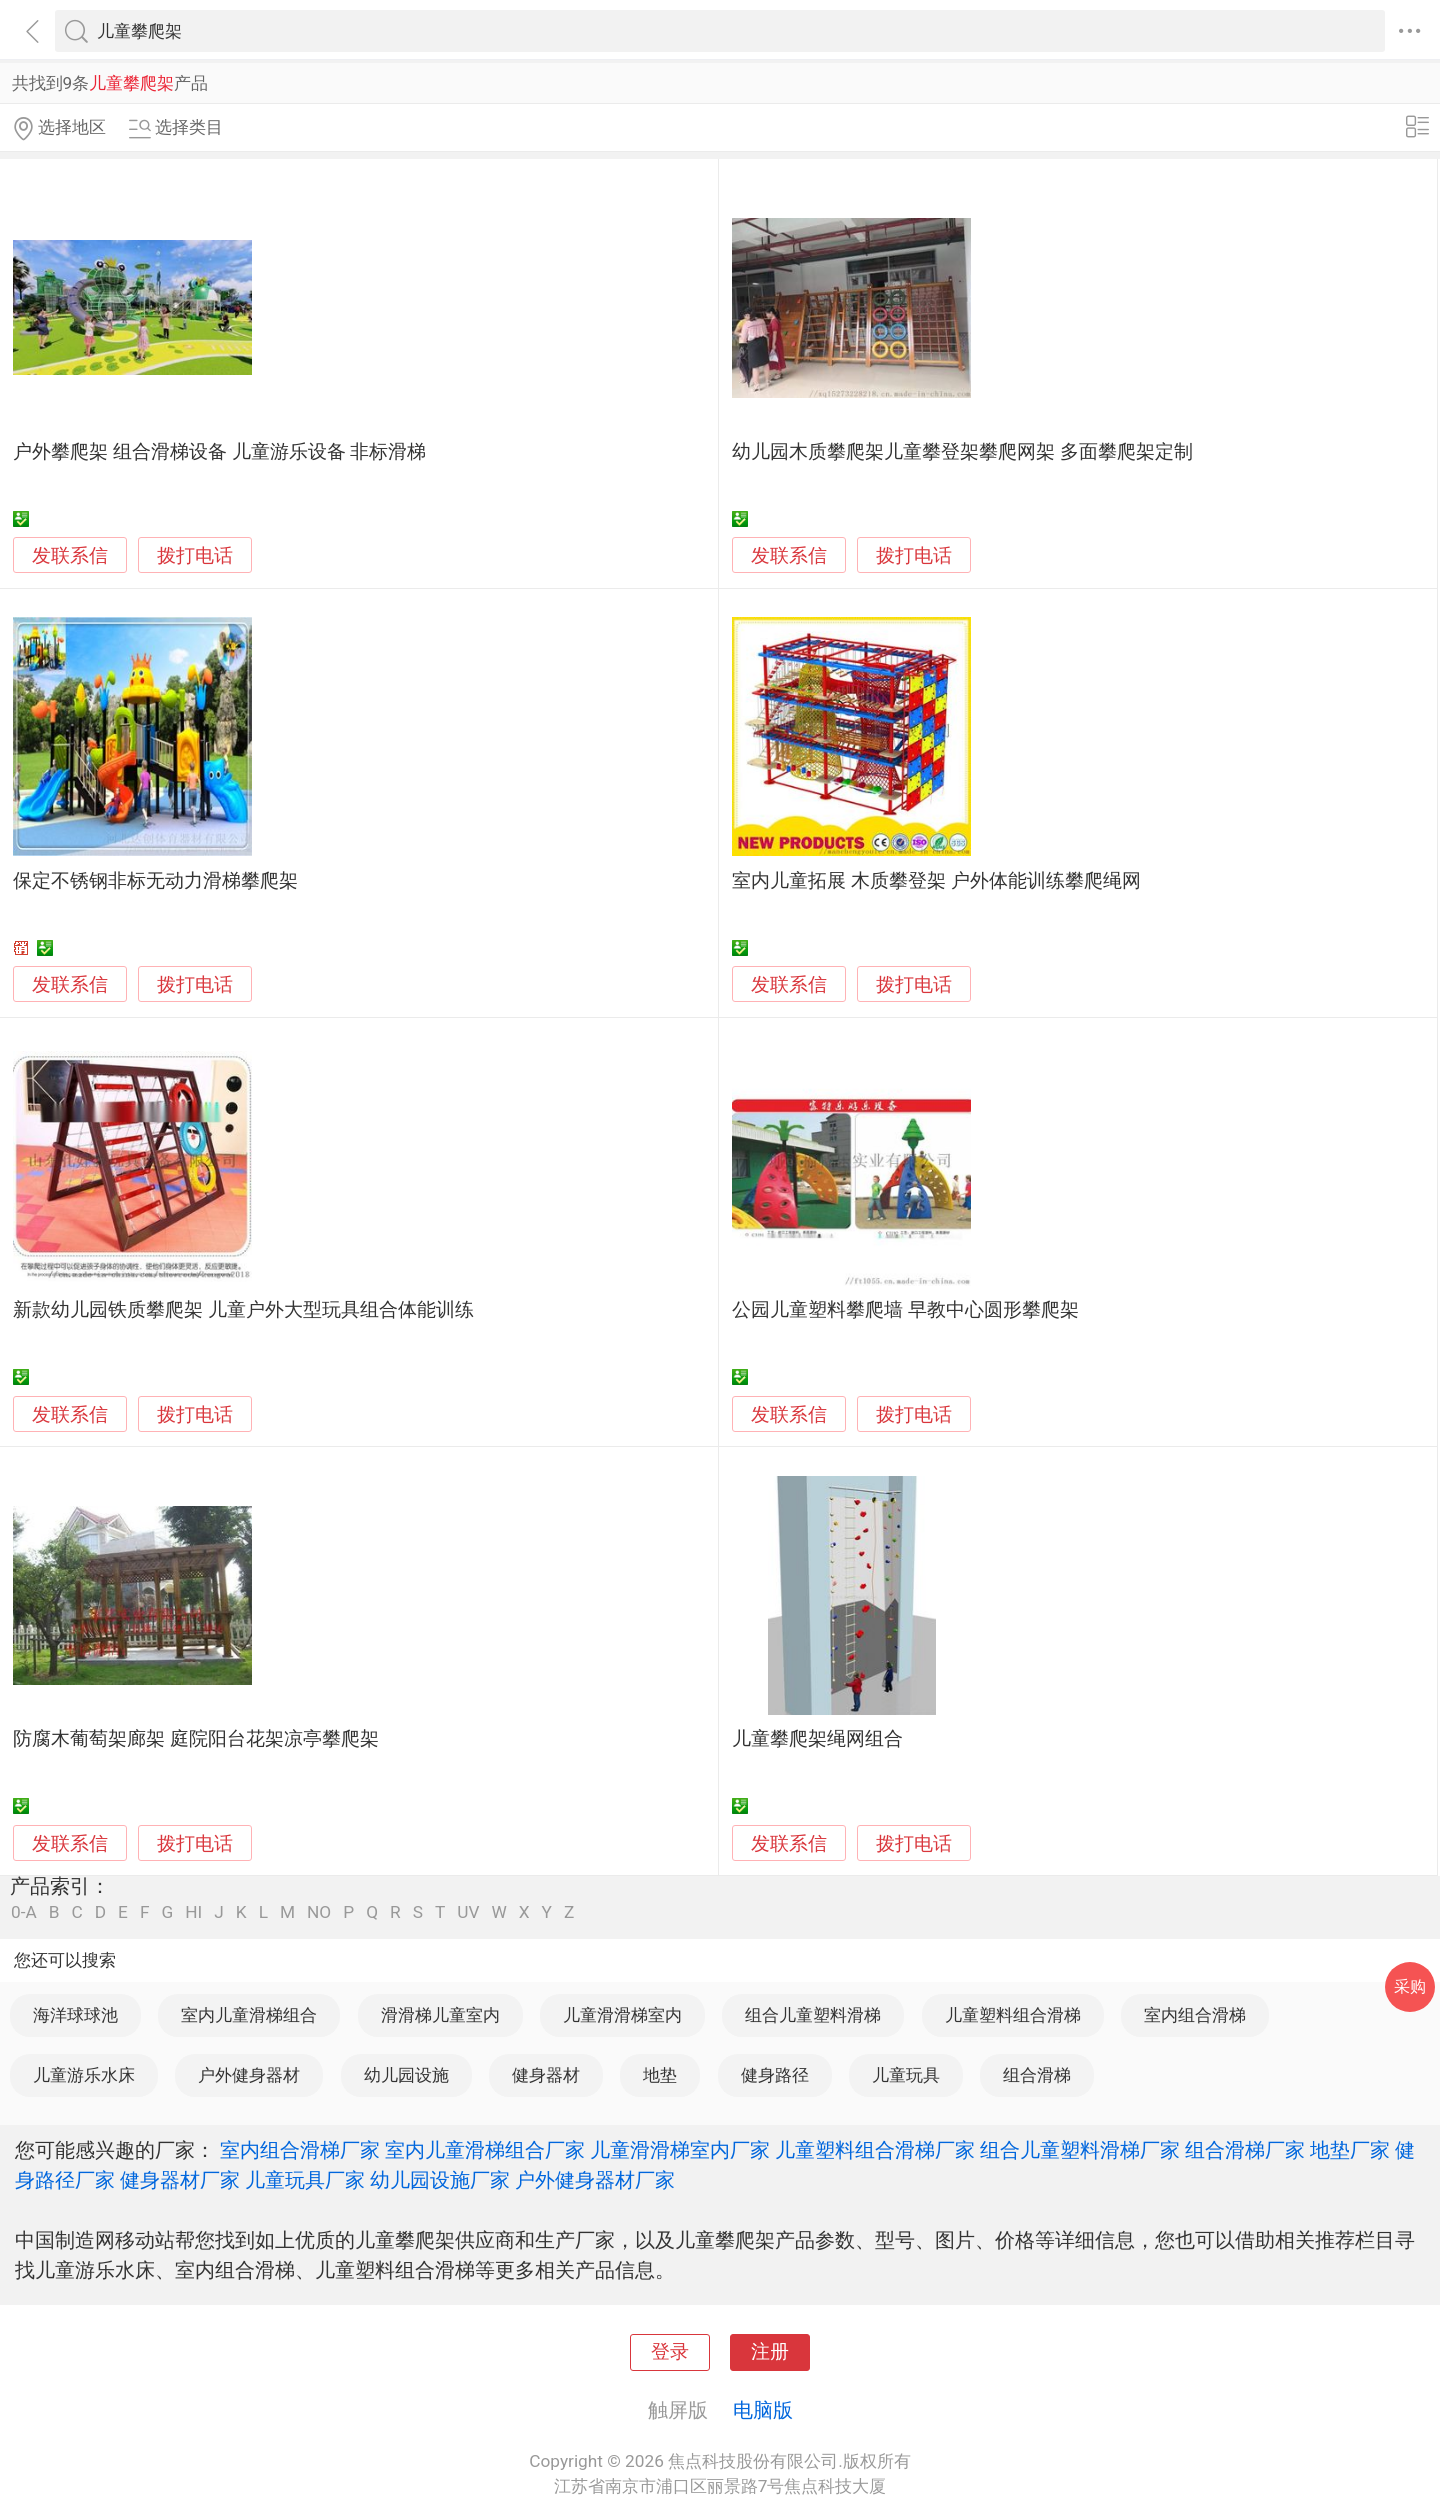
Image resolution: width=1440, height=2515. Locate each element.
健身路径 (775, 2075)
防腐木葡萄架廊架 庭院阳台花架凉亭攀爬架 (196, 1739)
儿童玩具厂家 (305, 2180)
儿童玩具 (906, 2075)
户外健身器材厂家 (595, 2180)
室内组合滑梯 (1195, 2015)
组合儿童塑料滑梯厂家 (1080, 2150)
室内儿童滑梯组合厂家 (485, 2150)
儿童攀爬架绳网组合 (817, 1739)
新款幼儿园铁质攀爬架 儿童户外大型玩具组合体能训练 (243, 1310)
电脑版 (763, 2410)
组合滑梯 (1037, 2075)
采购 (1410, 1986)
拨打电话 (195, 555)
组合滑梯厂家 (1245, 2150)
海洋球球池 (75, 2015)
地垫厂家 (1350, 2150)
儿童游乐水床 (84, 2075)
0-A (24, 1912)
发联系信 (70, 556)
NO (319, 1912)
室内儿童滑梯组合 (249, 2015)
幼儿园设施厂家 (440, 2180)
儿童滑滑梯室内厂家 (680, 2150)
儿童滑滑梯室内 (622, 2015)
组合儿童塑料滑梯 (813, 2015)
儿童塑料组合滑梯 (1013, 2015)
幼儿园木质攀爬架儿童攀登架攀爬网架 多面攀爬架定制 (962, 452)
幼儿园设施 (406, 2075)
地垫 (660, 2075)
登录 (670, 2352)
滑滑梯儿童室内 (440, 2015)
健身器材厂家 (180, 2180)
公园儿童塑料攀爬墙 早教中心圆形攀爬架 (905, 1310)
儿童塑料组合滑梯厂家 (875, 2150)
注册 (770, 2352)
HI (193, 1912)
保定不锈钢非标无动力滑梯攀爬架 (155, 881)
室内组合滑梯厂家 (300, 2150)
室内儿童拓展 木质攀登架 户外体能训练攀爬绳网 (936, 881)
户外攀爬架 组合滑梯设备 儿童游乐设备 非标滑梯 (219, 452)
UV (468, 1912)
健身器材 (546, 2075)
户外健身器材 (249, 2075)
